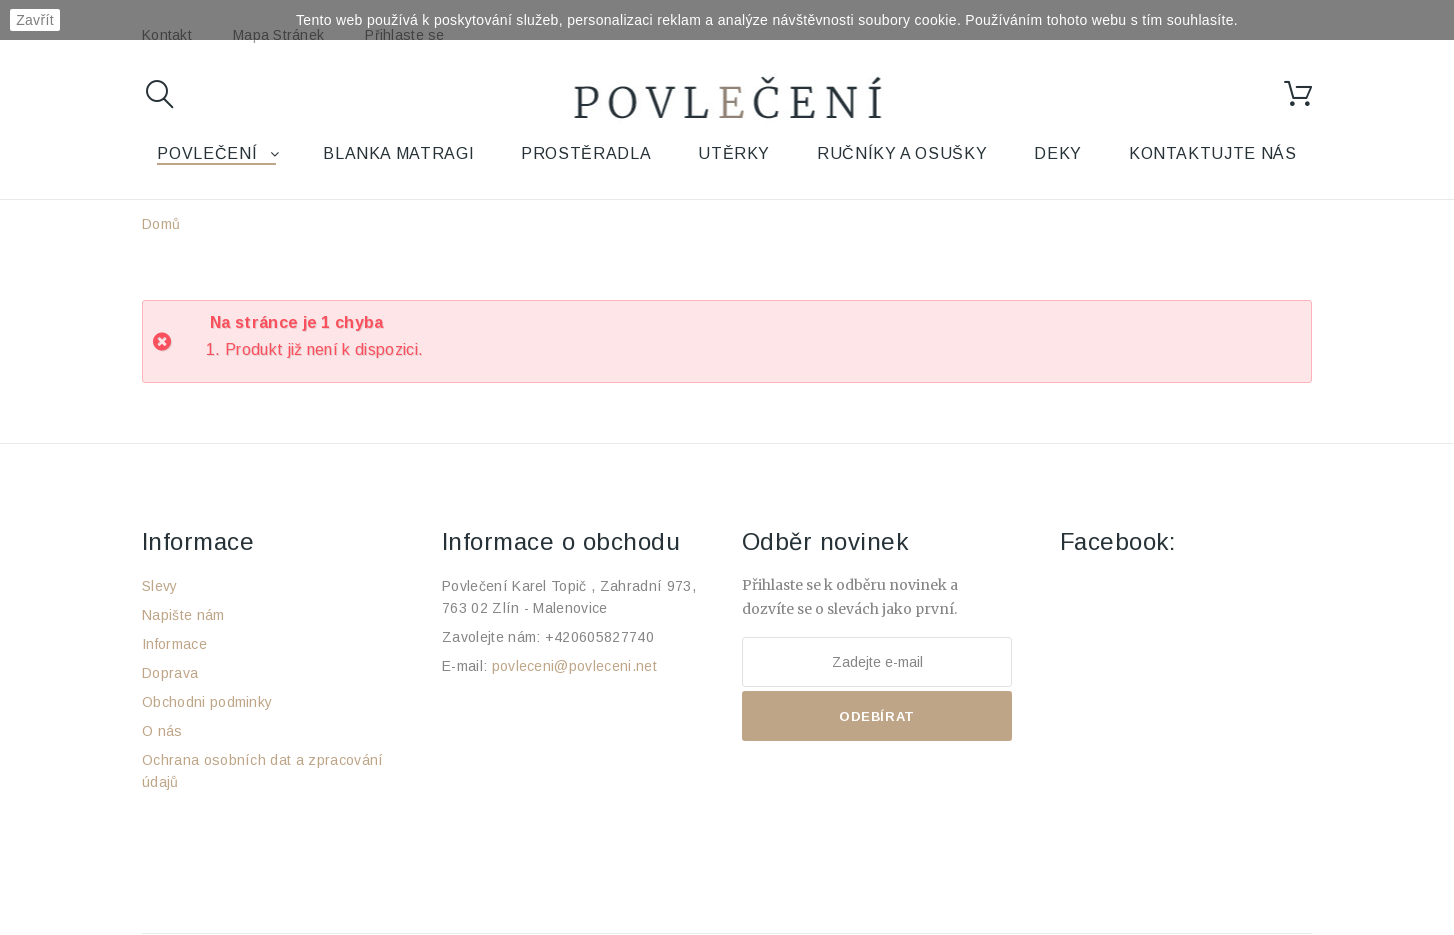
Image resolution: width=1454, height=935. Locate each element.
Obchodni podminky (207, 702)
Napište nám (183, 615)
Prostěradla (586, 153)
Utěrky (734, 153)
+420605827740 (599, 637)
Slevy (160, 586)
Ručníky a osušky (902, 153)
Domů (161, 224)
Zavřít (35, 20)
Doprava (170, 673)
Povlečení (207, 153)
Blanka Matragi (398, 153)
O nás (162, 731)
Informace (174, 644)
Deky (1058, 153)
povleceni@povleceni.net (574, 666)
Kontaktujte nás (1213, 153)
